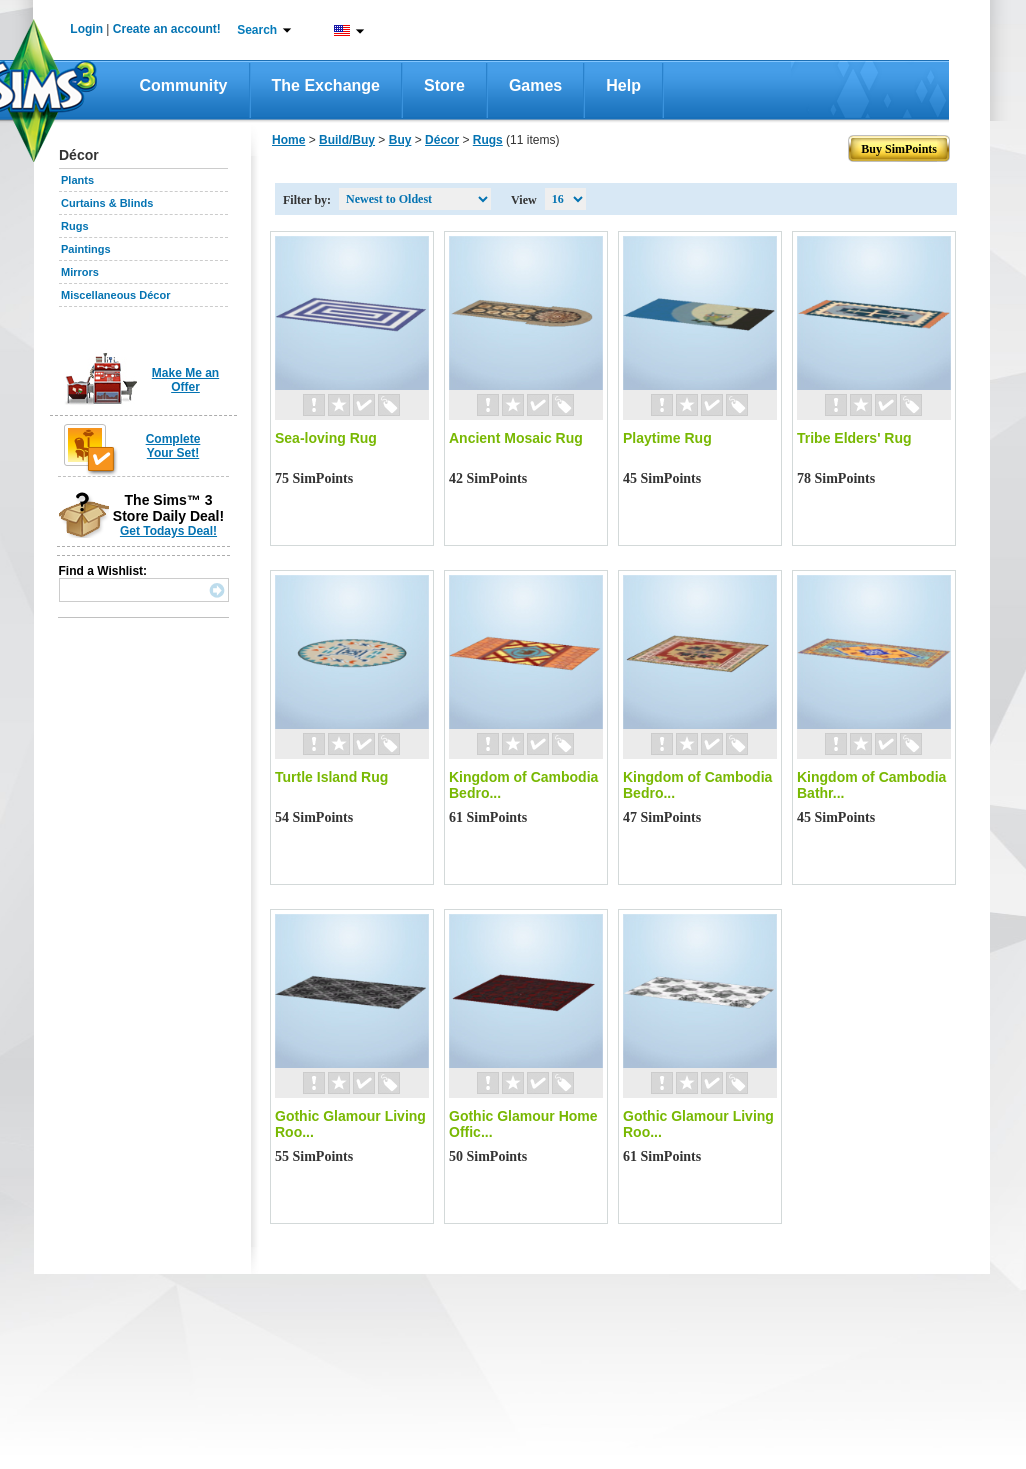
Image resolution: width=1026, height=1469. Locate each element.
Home (288, 140)
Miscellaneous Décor (115, 295)
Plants (77, 180)
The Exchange (326, 85)
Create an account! (167, 29)
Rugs (75, 226)
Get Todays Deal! (168, 531)
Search (257, 30)
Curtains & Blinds (107, 203)
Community (184, 85)
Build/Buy (347, 140)
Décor (442, 140)
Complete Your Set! (173, 446)
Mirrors (80, 272)
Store (444, 85)
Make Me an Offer (185, 380)
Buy (400, 140)
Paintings (86, 249)
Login (86, 29)
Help (623, 85)
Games (535, 85)
